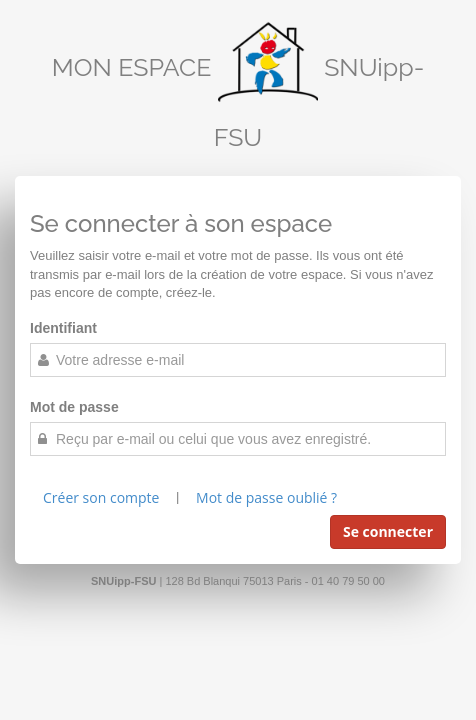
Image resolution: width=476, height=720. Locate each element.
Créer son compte (101, 497)
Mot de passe (74, 407)
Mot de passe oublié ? (266, 497)
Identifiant (63, 328)
